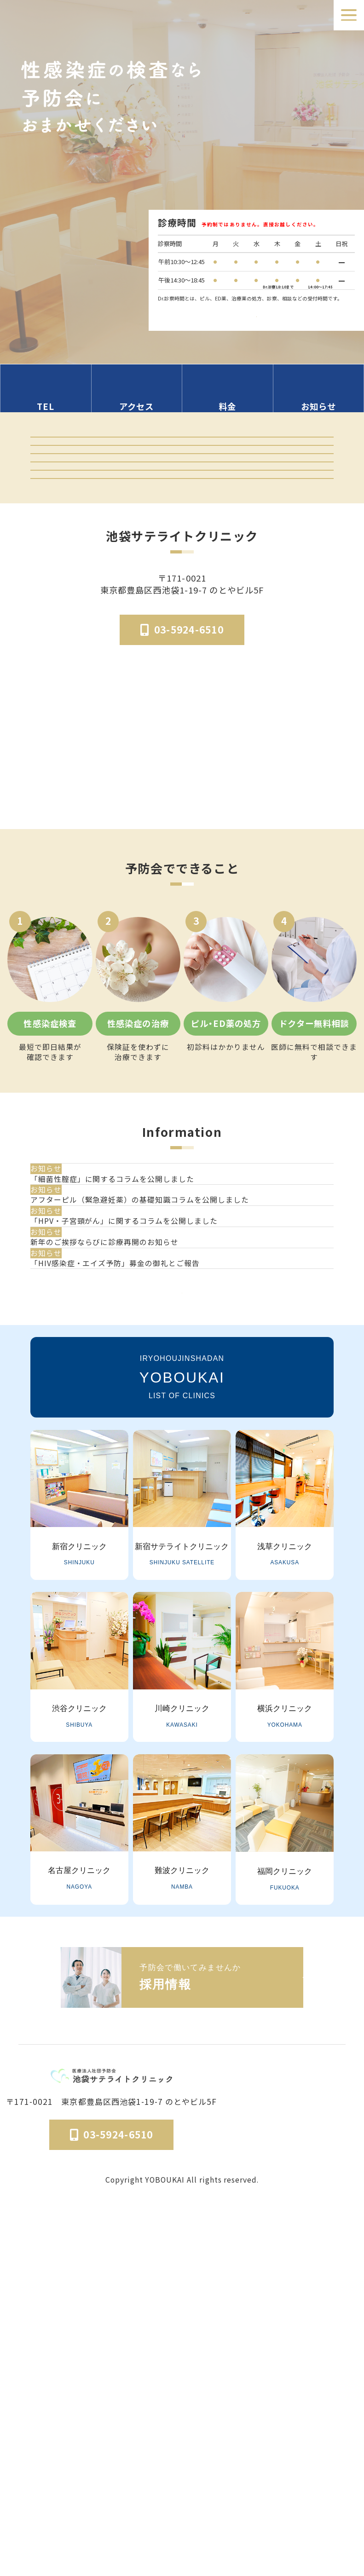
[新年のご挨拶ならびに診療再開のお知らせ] (186, 1529)
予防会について (260, 2504)
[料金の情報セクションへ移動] (227, 397)
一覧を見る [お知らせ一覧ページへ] (182, 1645)
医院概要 (213, 2504)
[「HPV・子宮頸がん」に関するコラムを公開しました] (186, 1479)
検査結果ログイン (182, 502)
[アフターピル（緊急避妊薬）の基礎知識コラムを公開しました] (186, 1430)
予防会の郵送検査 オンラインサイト (182, 542)
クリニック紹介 (182, 461)
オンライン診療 (182, 582)
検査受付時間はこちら (256, 308)
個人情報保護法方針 (324, 2504)
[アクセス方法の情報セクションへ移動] (137, 397)
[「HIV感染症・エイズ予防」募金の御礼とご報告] (186, 1578)
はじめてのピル (182, 663)
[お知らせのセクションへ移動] (318, 397)
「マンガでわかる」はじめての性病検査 (182, 622)
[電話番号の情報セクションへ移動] (46, 397)
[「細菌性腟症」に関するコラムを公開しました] (186, 1380)
